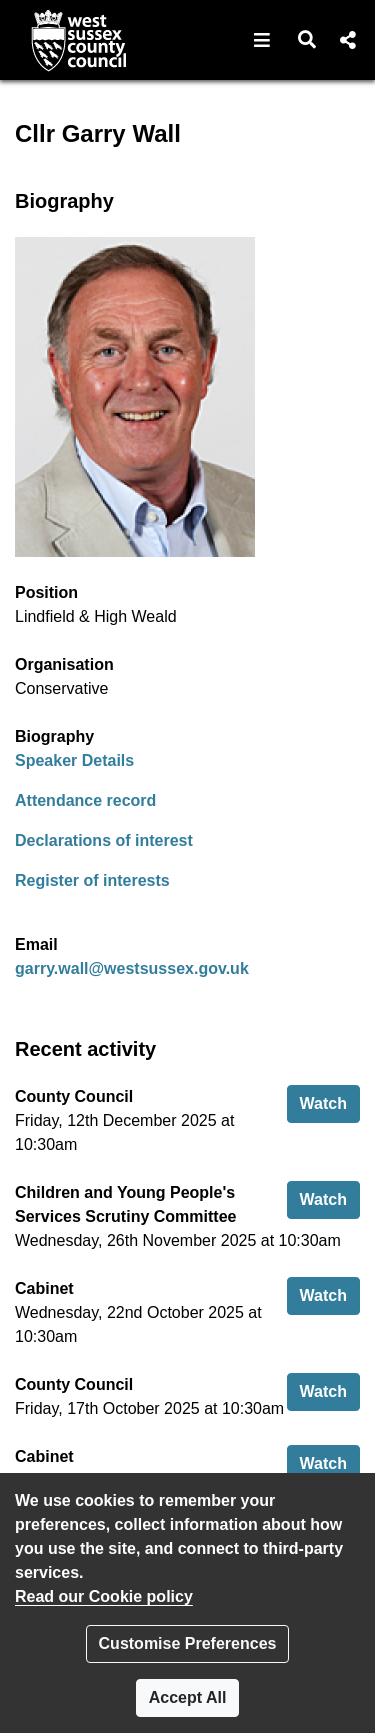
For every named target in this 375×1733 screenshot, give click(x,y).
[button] (262, 40)
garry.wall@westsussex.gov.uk (132, 968)
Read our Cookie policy (104, 1596)
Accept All (188, 1697)
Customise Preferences (188, 1643)
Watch (330, 1101)
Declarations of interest (104, 840)
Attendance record (85, 800)
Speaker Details (74, 760)
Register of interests (92, 880)
